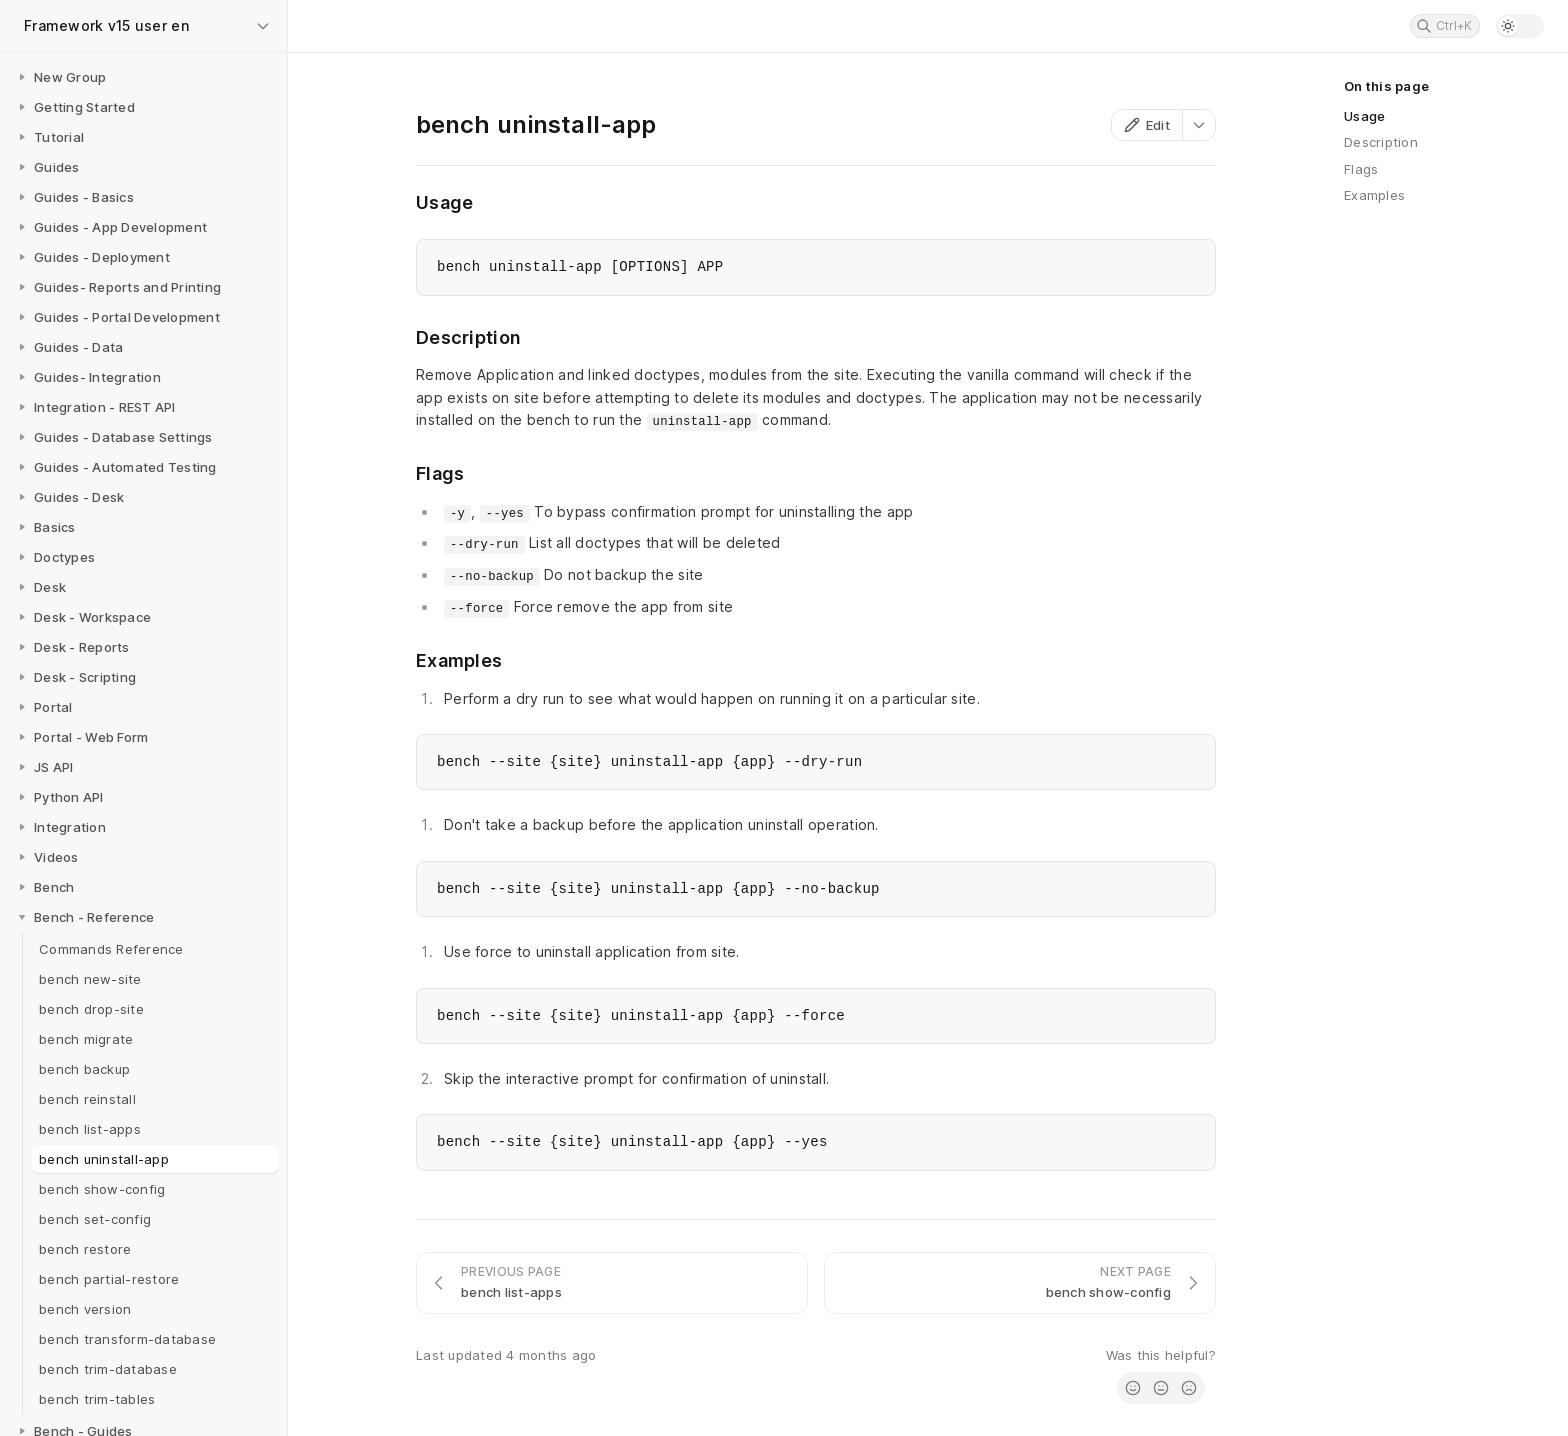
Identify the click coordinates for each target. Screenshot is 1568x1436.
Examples (1374, 195)
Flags (1361, 169)
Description (1381, 142)
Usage (1364, 116)
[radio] (1133, 1388)
